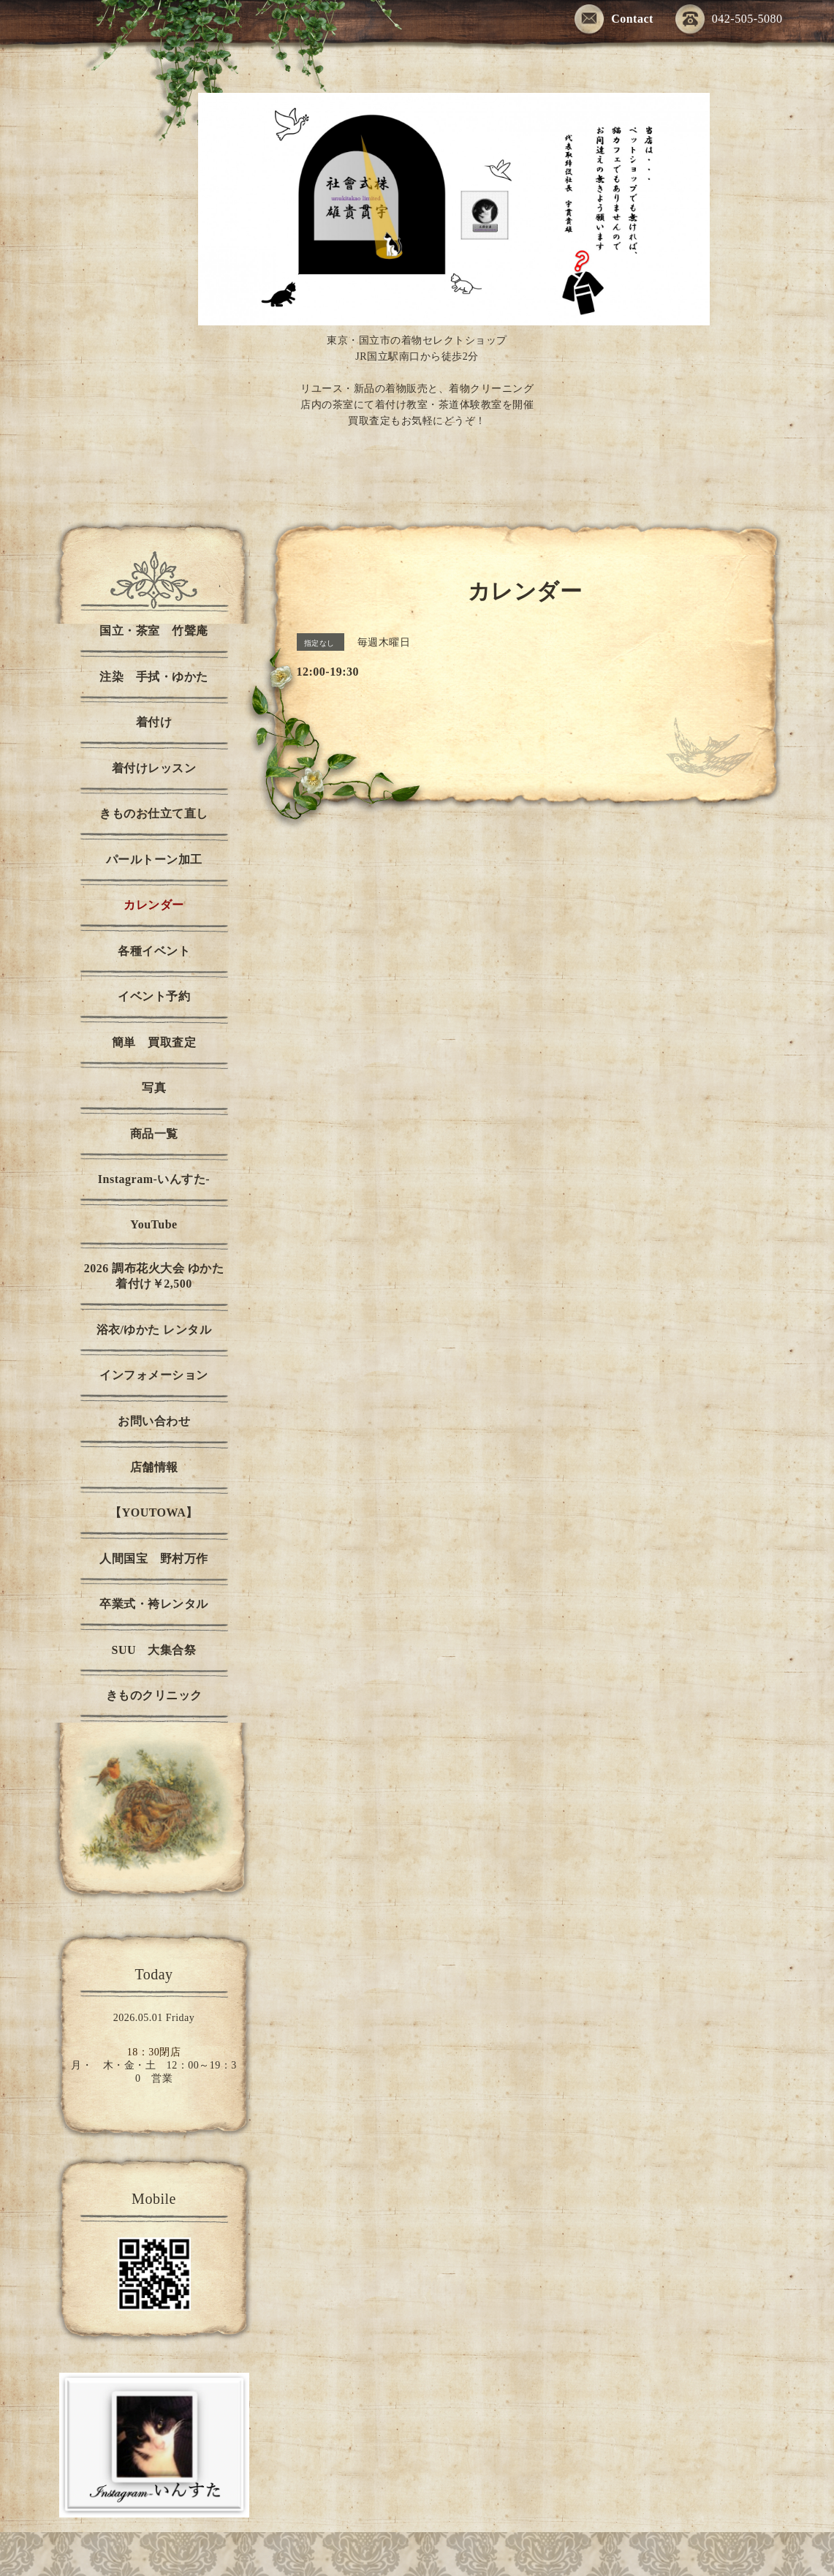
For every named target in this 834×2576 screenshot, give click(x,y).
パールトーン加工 (154, 859)
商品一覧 (154, 1134)
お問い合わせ (154, 1421)
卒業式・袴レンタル (153, 1604)
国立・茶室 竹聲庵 (153, 630)
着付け (154, 722)
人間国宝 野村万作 (159, 1558)
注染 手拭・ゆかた (153, 677)
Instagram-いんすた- (154, 1179)
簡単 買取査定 (154, 1042)
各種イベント (154, 951)
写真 (154, 1087)
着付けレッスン (154, 768)
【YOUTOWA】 (154, 1512)
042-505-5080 (729, 20)
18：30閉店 (154, 2052)
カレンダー (154, 905)
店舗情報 (154, 1467)
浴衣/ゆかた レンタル (154, 1329)
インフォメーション (153, 1375)
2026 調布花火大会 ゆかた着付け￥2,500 (154, 1276)
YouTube (153, 1224)
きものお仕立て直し (153, 813)
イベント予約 (154, 996)
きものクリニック (154, 1695)
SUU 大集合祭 (153, 1650)
